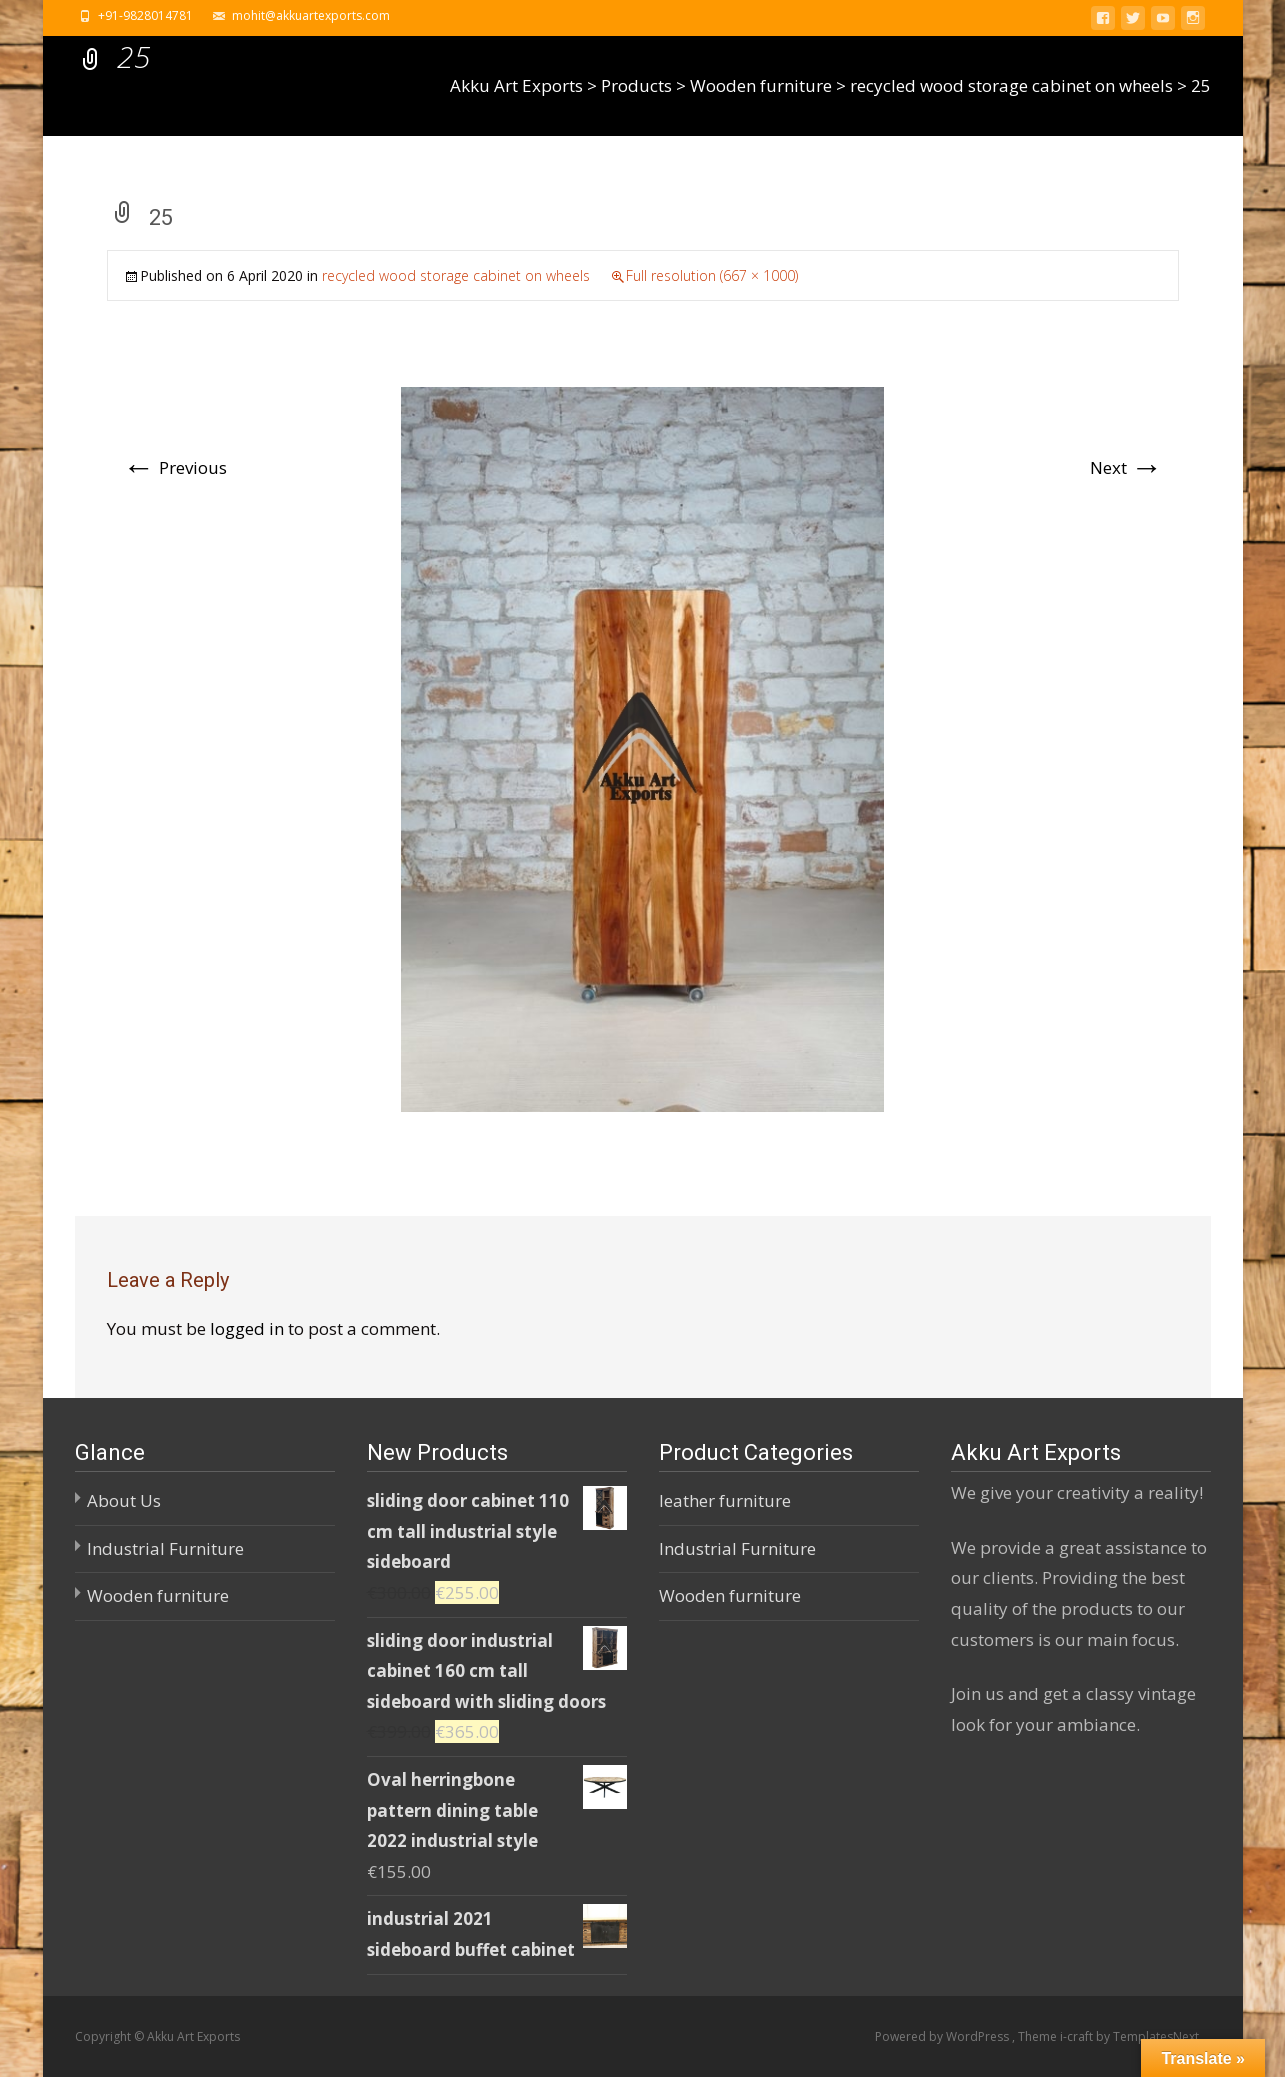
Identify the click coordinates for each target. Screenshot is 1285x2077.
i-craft (1078, 2036)
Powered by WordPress (943, 2036)
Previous (175, 467)
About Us (124, 1500)
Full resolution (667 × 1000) (712, 275)
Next (1126, 467)
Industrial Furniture (165, 1548)
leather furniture (725, 1500)
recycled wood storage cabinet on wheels (456, 275)
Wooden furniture (158, 1595)
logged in (247, 1328)
